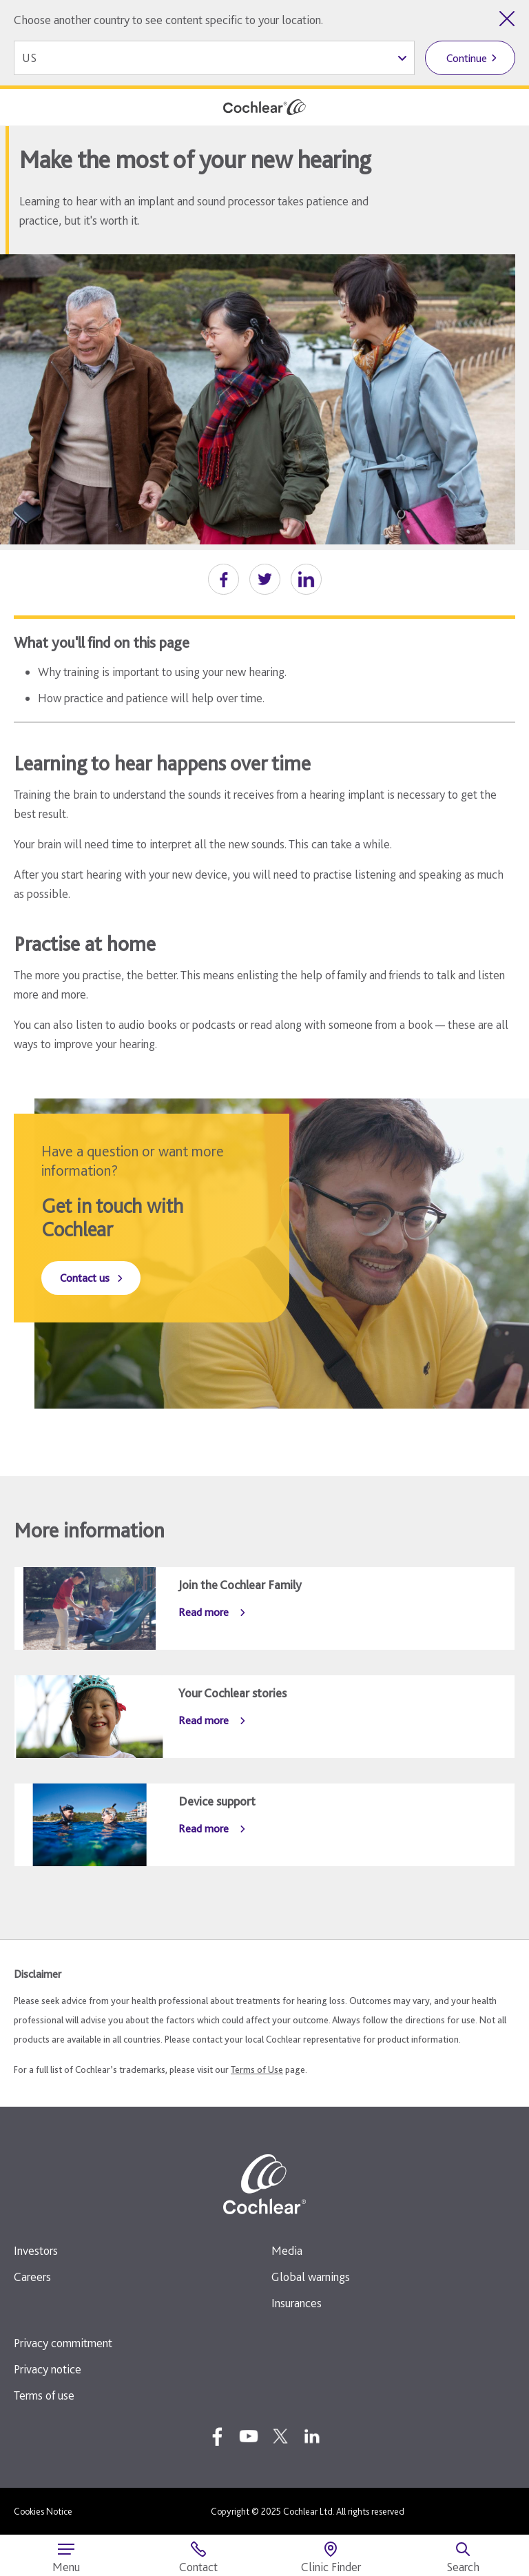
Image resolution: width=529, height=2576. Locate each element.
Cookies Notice (43, 2511)
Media (286, 2250)
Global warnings (310, 2276)
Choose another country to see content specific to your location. (168, 19)
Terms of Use (257, 2069)
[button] (223, 579)
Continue (466, 58)
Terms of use (44, 2395)
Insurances (296, 2303)
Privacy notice (47, 2369)
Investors (36, 2250)
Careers (32, 2276)
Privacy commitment (63, 2342)
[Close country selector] (507, 18)
